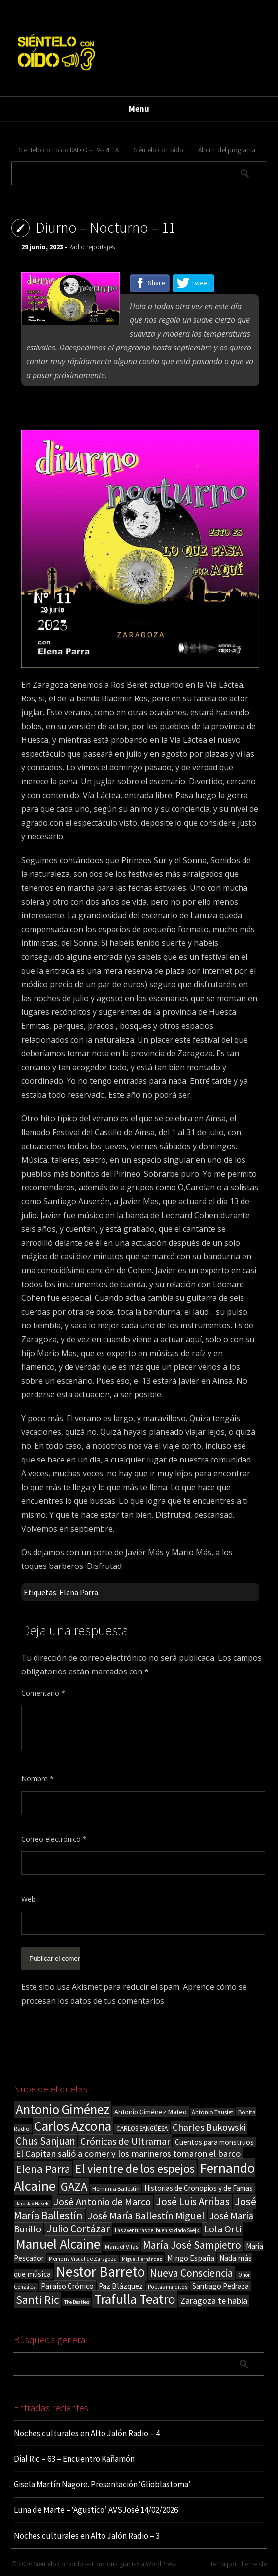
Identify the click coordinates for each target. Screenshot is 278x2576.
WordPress (161, 2563)
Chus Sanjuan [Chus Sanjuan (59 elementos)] (45, 2141)
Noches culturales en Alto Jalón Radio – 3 (87, 2535)
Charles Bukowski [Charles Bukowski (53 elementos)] (209, 2127)
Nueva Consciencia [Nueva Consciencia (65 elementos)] (191, 2273)
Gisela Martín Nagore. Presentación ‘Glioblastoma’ (102, 2484)
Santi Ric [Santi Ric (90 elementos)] (37, 2299)
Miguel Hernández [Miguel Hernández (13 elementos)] (142, 2259)
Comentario (43, 1693)
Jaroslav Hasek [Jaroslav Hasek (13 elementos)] (32, 2203)
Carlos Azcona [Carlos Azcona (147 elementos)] (73, 2126)
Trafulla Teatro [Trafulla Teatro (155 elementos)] (134, 2299)
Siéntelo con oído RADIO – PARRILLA (69, 149)
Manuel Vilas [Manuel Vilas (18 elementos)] (121, 2246)
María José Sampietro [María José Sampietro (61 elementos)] (192, 2245)
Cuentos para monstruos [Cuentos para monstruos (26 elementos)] (214, 2142)
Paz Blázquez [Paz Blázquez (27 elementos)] (121, 2286)
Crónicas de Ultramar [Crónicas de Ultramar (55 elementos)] (125, 2141)
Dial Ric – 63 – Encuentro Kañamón (74, 2458)
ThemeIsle (252, 2563)
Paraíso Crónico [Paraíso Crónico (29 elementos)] (67, 2286)
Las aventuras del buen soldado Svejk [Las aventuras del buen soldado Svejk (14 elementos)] (157, 2230)
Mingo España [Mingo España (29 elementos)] (190, 2258)
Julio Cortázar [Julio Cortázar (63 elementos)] (78, 2228)
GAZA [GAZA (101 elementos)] (74, 2186)
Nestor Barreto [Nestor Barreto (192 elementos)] (100, 2272)
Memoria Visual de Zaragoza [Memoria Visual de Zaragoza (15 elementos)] (83, 2258)
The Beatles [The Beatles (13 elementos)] (76, 2302)
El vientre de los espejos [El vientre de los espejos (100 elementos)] (135, 2168)
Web (28, 1899)
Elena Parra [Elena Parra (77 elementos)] (43, 2169)
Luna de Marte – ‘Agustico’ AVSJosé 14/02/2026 (96, 2510)
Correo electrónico (54, 1839)
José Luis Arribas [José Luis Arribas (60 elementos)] (193, 2201)
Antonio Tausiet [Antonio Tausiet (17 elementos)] (212, 2112)
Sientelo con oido (58, 2563)
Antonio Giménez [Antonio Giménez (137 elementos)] (62, 2109)
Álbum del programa (226, 149)
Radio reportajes (92, 247)
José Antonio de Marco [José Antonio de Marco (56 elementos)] (102, 2201)
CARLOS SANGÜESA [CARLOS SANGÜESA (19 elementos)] (142, 2128)
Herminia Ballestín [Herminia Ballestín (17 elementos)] (115, 2188)
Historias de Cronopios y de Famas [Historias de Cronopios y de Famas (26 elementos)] (198, 2188)
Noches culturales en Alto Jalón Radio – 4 (87, 2433)
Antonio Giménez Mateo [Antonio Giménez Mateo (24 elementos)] (150, 2111)
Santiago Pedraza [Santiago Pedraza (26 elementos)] (220, 2286)
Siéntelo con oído (158, 149)
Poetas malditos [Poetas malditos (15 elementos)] (167, 2286)
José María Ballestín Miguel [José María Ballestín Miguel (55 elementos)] (146, 2215)
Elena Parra (78, 1592)
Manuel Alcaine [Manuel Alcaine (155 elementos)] (58, 2244)
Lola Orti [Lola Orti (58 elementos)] (222, 2229)
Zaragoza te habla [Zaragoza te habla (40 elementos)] (213, 2300)
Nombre (37, 1778)
